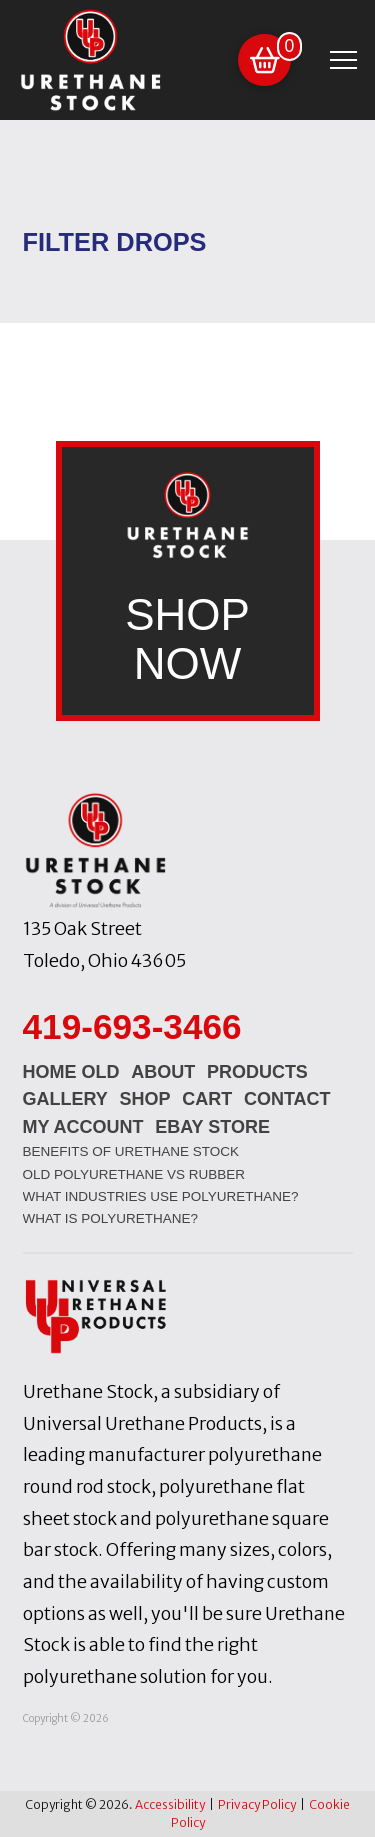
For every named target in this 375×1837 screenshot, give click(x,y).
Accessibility (170, 1804)
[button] (264, 60)
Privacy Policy (257, 1804)
